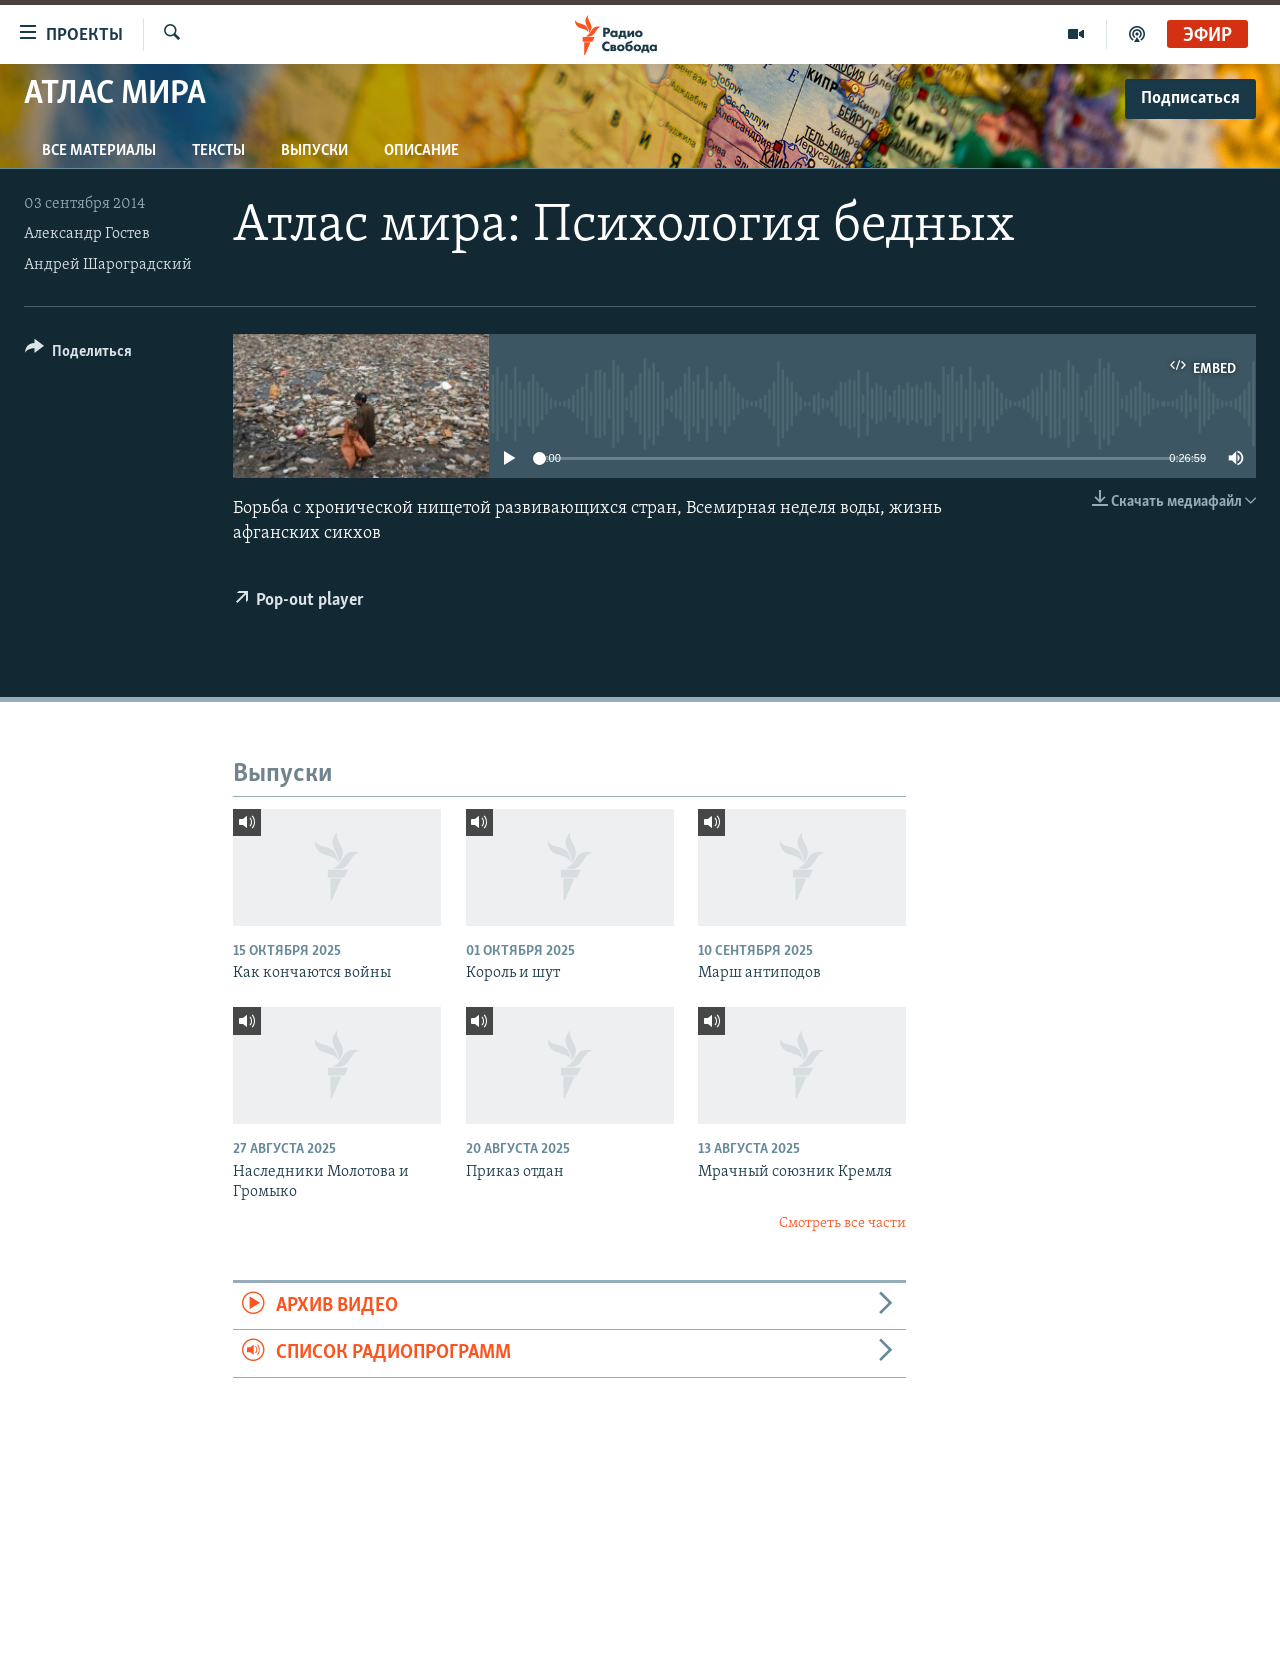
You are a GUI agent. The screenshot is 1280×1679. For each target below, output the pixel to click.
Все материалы (99, 151)
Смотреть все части (842, 1223)
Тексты (218, 151)
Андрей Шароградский (108, 265)
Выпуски (314, 151)
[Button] (78, 354)
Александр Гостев (87, 234)
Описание (421, 151)
